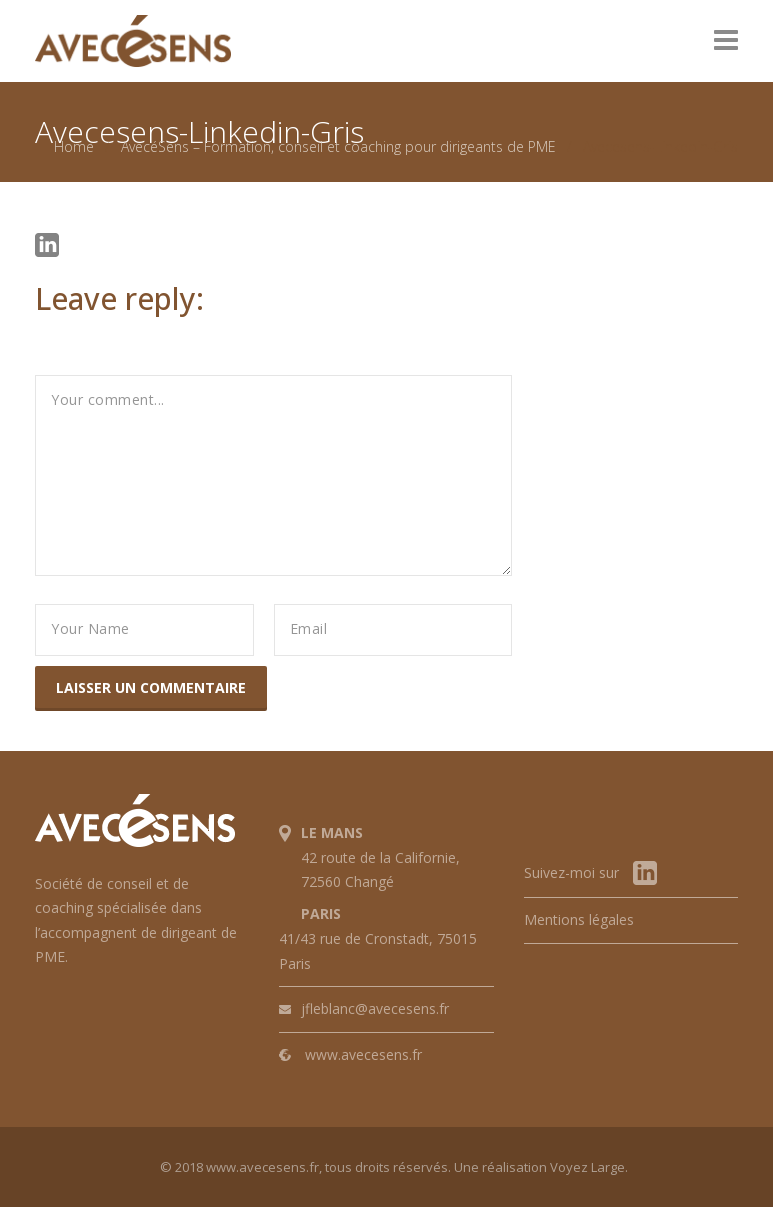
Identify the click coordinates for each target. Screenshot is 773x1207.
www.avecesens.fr (363, 1054)
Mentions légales (579, 919)
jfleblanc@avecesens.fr (375, 1008)
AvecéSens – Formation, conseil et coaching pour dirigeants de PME (338, 146)
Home (74, 146)
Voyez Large (587, 1167)
